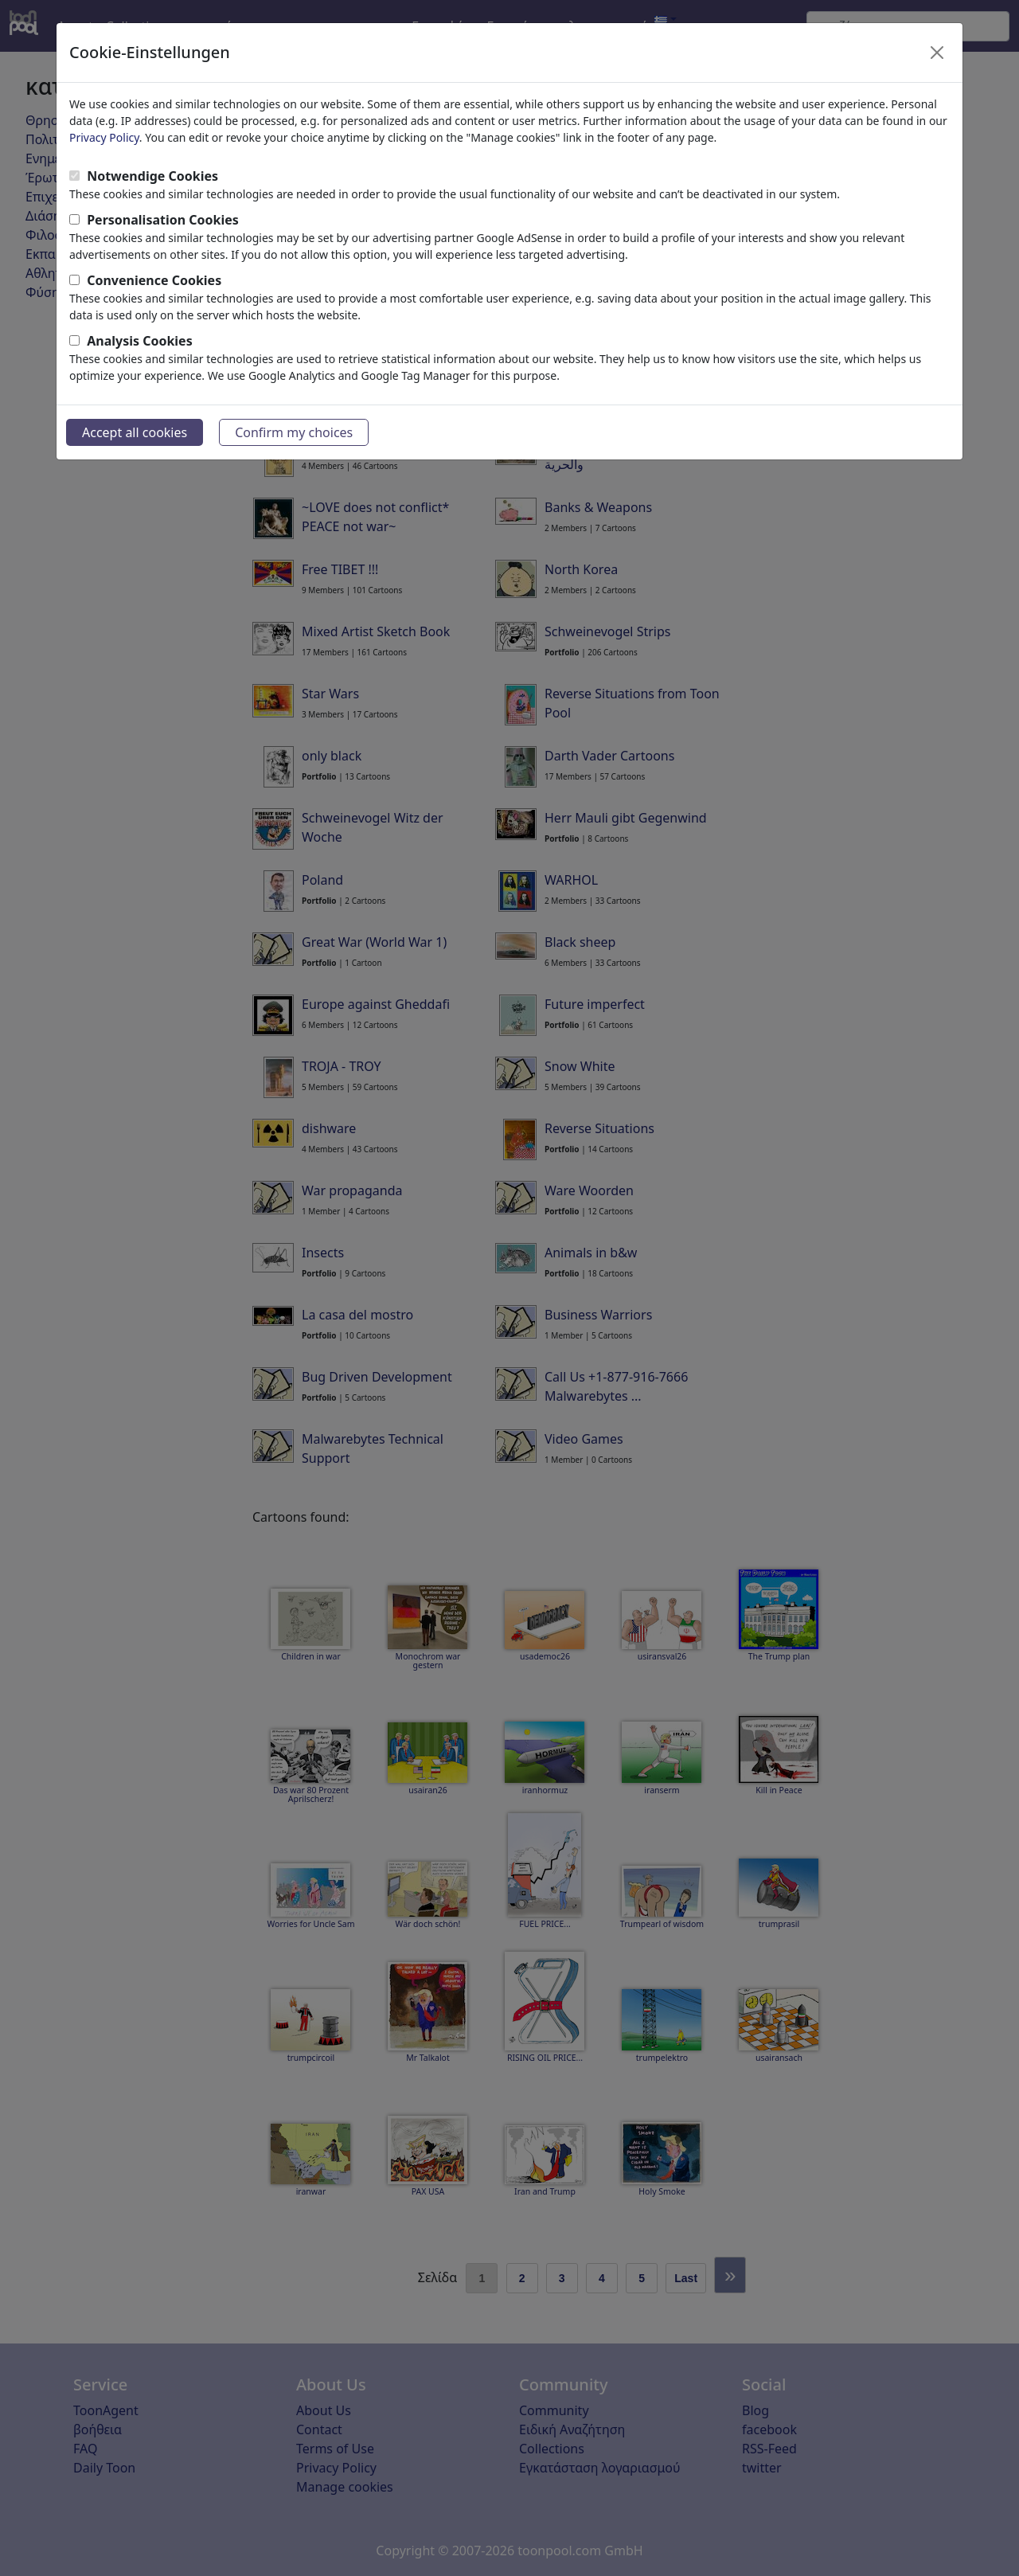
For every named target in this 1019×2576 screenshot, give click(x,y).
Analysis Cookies (140, 341)
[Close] (937, 52)
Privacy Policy (104, 137)
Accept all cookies (134, 432)
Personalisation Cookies (163, 220)
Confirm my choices (294, 432)
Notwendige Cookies (152, 176)
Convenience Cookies (154, 280)
